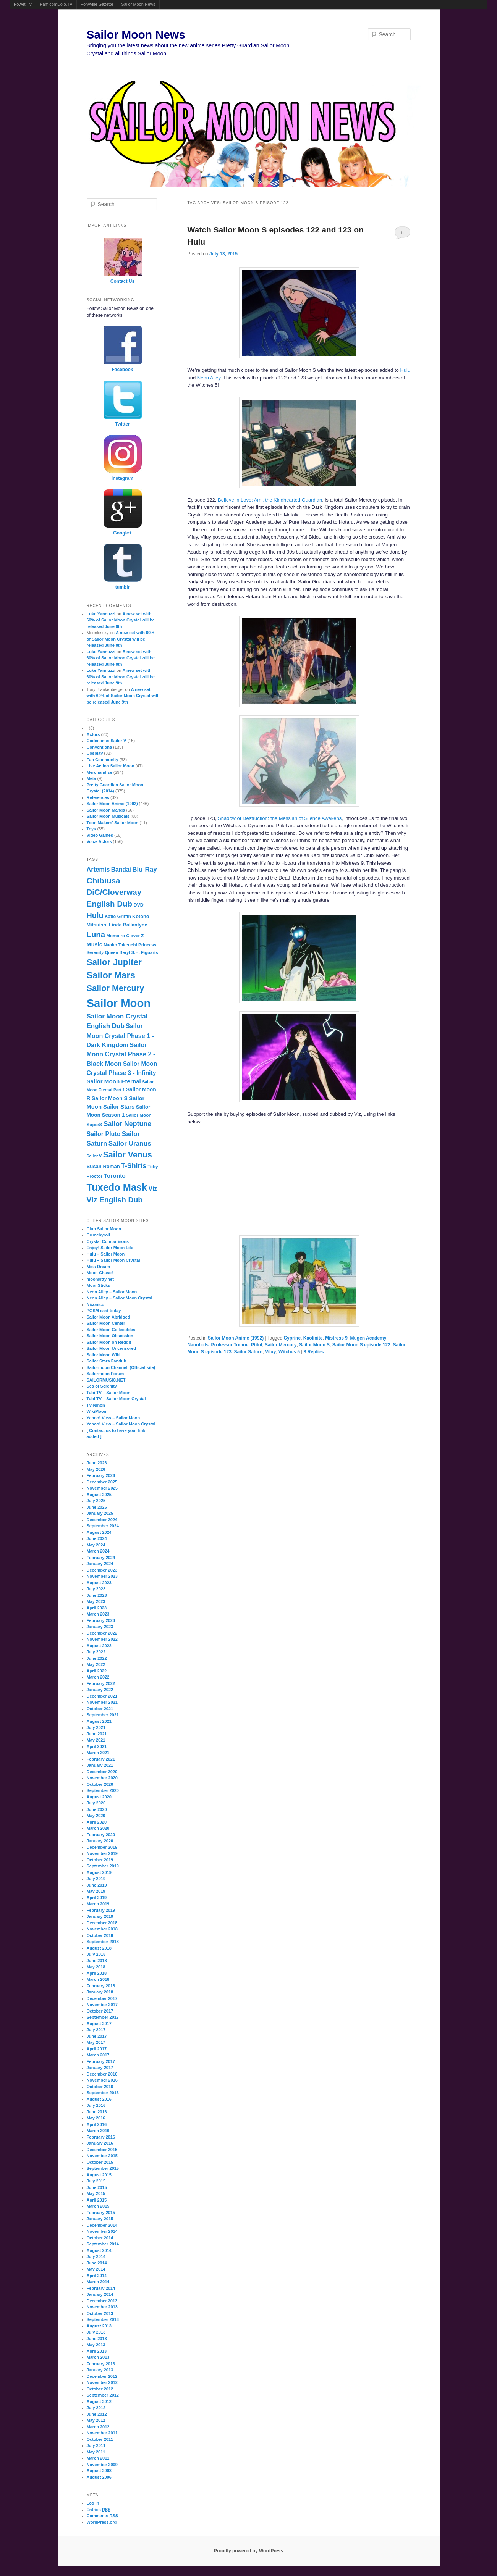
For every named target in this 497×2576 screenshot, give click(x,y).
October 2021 (100, 1708)
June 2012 (97, 2414)
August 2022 (99, 1645)
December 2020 (102, 1771)
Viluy (270, 1351)
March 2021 (98, 1752)
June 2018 (97, 1960)
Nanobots (198, 1345)
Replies (314, 1351)
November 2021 (102, 1702)
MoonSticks (98, 1285)
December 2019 (102, 1847)
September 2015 (103, 2168)
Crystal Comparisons (108, 1241)
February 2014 (101, 2288)
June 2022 (97, 1658)
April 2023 (97, 1608)
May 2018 (96, 1966)
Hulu (405, 370)
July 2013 (96, 2332)
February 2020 (101, 1834)
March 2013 (98, 2357)
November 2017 (102, 2004)
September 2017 (103, 2017)
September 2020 (103, 1790)
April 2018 (97, 1973)
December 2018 (102, 1923)
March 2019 (98, 1903)
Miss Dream (98, 1266)
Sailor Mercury (280, 1345)
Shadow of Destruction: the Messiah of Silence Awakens (280, 818)
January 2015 (100, 2218)
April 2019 (97, 1897)
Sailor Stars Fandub (106, 1361)
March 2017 (98, 2055)
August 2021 (99, 1721)
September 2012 (103, 2395)
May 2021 (96, 1740)
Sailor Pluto (104, 1133)
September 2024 (103, 1526)
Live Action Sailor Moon (110, 765)
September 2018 (103, 1941)
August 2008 (99, 2470)
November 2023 (102, 1576)
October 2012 (100, 2389)
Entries (99, 2509)
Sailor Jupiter (114, 962)
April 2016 (97, 2124)
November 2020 (102, 1777)
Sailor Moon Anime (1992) (236, 1338)
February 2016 (101, 2137)
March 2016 (98, 2130)
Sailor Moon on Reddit (109, 1342)
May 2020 (96, 1815)
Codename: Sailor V (106, 740)
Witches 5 (289, 1351)
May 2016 (96, 2118)
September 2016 (103, 2092)
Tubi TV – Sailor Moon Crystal (116, 1398)
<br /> (253, 1179)
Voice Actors (99, 841)
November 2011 (102, 2433)
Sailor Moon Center (106, 1323)
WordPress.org (102, 2522)
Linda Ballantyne (128, 925)
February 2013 (101, 2363)
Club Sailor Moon (104, 1229)
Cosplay (95, 753)
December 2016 (102, 2074)
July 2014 (96, 2256)
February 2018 (101, 1986)
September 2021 (103, 1714)
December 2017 (102, 1998)
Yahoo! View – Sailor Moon (113, 1418)
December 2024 (102, 1519)
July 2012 (96, 2407)
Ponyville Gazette (97, 4)
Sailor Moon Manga (106, 810)
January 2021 (100, 1765)
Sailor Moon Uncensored (111, 1348)
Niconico (95, 1304)
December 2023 (102, 1570)
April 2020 (97, 1822)
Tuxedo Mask (117, 1187)
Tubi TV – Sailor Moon (109, 1392)
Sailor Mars (111, 975)
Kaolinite (313, 1338)
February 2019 (101, 1910)
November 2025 (102, 1488)
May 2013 (96, 2344)
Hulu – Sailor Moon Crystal (113, 1260)
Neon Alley (208, 378)
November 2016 (102, 2080)
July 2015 (96, 2181)
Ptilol (256, 1345)
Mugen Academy (368, 1338)
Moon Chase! (100, 1272)
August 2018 (99, 1948)
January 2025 (100, 1513)
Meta (91, 778)
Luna (96, 934)
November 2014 (102, 2231)
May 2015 (96, 2193)
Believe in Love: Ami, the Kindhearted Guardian (270, 500)
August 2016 (99, 2099)
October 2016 (100, 2086)
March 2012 (98, 2426)
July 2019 (96, 1878)
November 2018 (102, 1929)
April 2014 (97, 2275)
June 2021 (97, 1734)
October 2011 (100, 2439)
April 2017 (97, 2049)
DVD (138, 905)
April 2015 (97, 2200)
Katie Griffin (118, 916)
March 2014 (98, 2281)
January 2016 (100, 2143)
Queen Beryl (117, 952)
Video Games (100, 835)
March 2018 (98, 1979)
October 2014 (100, 2237)
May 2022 (96, 1664)
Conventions (99, 747)
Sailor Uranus (129, 1143)
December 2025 (102, 1482)
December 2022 (102, 1633)
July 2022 (96, 1652)
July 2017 (96, 2029)
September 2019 (103, 1866)
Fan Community (102, 759)
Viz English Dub (115, 1200)
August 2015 (99, 2174)
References (98, 797)
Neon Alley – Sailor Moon (112, 1292)
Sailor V (94, 1156)
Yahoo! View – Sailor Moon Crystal (121, 1424)
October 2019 (100, 1860)
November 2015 (102, 2155)
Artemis (98, 869)
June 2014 (97, 2263)
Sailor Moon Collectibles (111, 1329)
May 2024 (96, 1545)
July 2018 (96, 1954)
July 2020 (96, 1803)
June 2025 (97, 1507)
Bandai (121, 869)
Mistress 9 (336, 1338)
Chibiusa (103, 880)
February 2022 (101, 1683)
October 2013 (100, 2313)
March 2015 (98, 2206)
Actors (93, 734)
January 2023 (100, 1626)
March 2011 (98, 2458)
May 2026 (96, 1469)
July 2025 (96, 1500)
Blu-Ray (144, 869)
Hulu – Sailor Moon (106, 1254)
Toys (91, 828)
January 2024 (100, 1563)
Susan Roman (103, 1166)
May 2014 (96, 2269)
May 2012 (96, 2420)
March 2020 (98, 1828)
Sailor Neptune (127, 1124)
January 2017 (100, 2067)
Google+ (122, 533)
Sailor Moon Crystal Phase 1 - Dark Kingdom (120, 1035)
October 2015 (100, 2162)
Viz (153, 1188)
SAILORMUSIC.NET (106, 1380)
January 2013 (100, 2370)
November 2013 (102, 2307)
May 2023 (96, 1601)
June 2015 (97, 2187)
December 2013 (102, 2300)
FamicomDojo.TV (56, 4)
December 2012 (102, 2376)
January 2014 (100, 2294)
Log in (93, 2503)
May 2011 (96, 2452)
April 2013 (97, 2351)
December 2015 (102, 2149)
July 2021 (96, 1727)
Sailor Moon (119, 1003)
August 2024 (99, 1532)
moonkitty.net (100, 1279)
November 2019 (102, 1853)
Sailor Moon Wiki (104, 1355)
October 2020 (100, 1784)
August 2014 (99, 2250)
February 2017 (101, 2061)
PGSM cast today (104, 1310)
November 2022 (102, 1639)
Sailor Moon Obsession (110, 1335)
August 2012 (99, 2401)
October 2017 (100, 2011)
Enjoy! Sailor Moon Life (110, 1247)
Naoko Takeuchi (120, 945)
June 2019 (97, 1885)
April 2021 (97, 1746)
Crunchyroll (98, 1235)
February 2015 (101, 2212)
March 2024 (98, 1551)
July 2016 (96, 2105)
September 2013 (103, 2319)
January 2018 (100, 1992)
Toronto (114, 1175)
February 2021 (101, 1759)
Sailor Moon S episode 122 (361, 1345)
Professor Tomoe (230, 1345)
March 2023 (98, 1614)
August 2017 (99, 2023)
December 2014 (102, 2225)
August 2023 (99, 1582)
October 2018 (100, 1935)
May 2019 (96, 1891)
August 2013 (99, 2326)
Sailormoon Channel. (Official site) (121, 1367)
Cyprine (292, 1338)
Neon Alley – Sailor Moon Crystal (119, 1298)
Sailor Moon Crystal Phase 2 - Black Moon (121, 1054)
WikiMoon (97, 1411)
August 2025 (99, 1494)
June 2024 (97, 1538)
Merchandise (99, 772)
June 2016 (97, 2112)
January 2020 (100, 1840)
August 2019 (99, 1872)
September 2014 (103, 2244)
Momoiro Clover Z (125, 935)
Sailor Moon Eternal (114, 1081)
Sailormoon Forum (105, 1373)
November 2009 (102, 2464)
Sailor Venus (127, 1154)
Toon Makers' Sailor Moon (113, 822)
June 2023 (97, 1595)
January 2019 (100, 1916)
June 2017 (97, 2036)
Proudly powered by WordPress (248, 2550)
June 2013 (97, 2338)
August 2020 (99, 1797)
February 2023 (101, 1620)
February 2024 (101, 1557)
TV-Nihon (96, 1405)
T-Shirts (133, 1166)
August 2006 (99, 2477)
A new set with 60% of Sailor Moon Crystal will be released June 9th (121, 620)
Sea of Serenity (102, 1386)
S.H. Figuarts (144, 952)
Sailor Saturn (248, 1351)
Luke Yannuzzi (101, 614)
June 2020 (97, 1809)
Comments (102, 2515)
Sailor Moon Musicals (108, 816)
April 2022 (97, 1671)
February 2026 (101, 1475)
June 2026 (97, 1463)
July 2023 (96, 1589)
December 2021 (102, 1696)
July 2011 (96, 2445)
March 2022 (98, 1677)
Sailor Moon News (138, 4)
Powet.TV (23, 4)
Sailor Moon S (314, 1345)
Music (94, 944)
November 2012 (102, 2382)
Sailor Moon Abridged (108, 1317)
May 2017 (96, 2042)
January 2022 (100, 1689)
